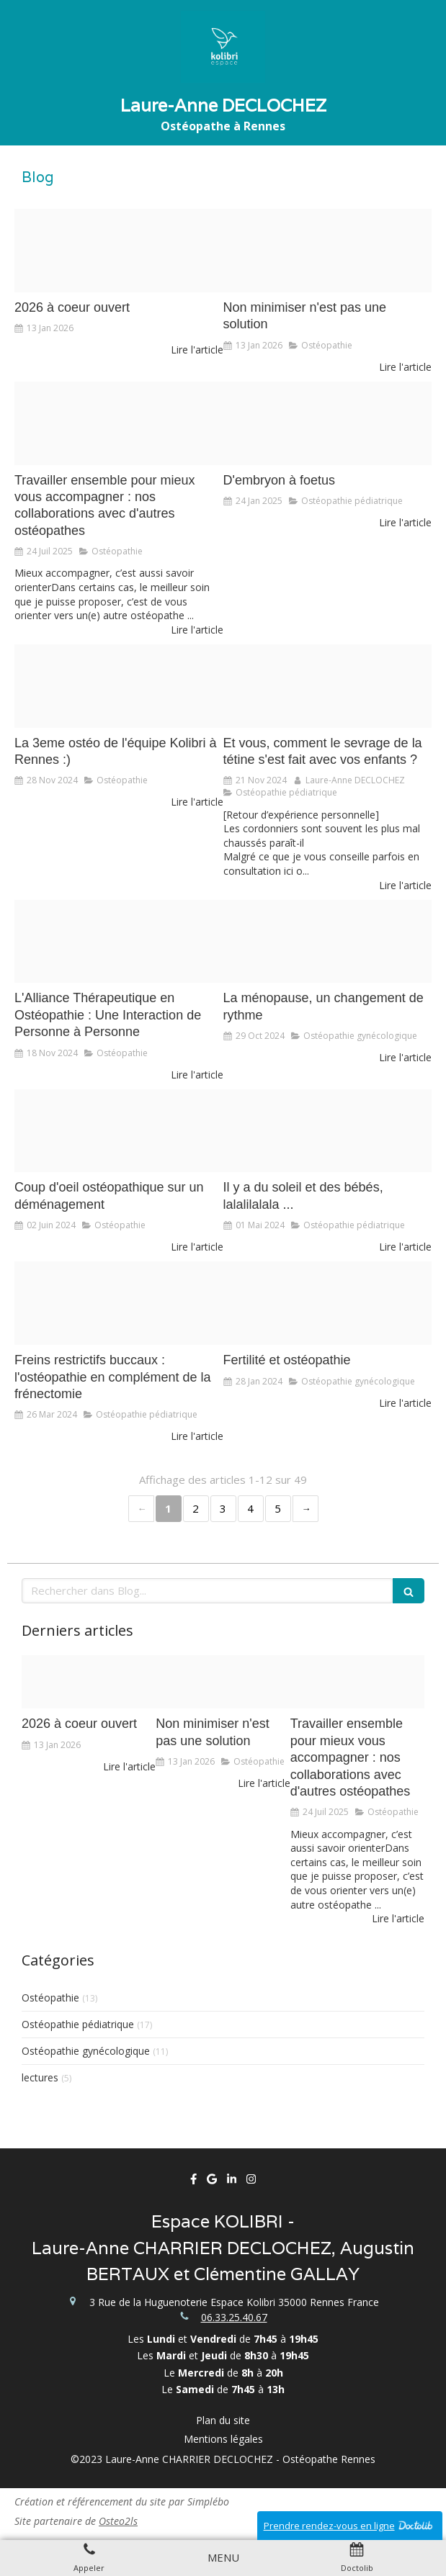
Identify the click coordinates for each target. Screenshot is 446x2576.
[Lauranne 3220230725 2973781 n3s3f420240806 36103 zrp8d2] (118, 423)
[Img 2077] (118, 686)
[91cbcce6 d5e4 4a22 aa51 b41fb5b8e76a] (327, 250)
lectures (40, 2077)
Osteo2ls (118, 2521)
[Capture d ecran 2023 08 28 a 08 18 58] (118, 941)
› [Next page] (305, 1508)
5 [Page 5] (278, 1508)
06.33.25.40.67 (234, 2317)
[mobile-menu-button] (223, 2557)
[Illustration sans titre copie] (327, 686)
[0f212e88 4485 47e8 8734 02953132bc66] (118, 1303)
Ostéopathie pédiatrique (78, 2024)
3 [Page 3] (223, 1508)
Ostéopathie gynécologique (86, 2051)
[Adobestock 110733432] (327, 1303)
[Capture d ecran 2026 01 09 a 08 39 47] (118, 250)
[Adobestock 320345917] (327, 941)
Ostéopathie (50, 1997)
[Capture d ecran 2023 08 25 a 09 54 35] (327, 1131)
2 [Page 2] (195, 1508)
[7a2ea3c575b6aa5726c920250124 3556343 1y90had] (327, 423)
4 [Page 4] (250, 1508)
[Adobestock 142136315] (118, 1131)
